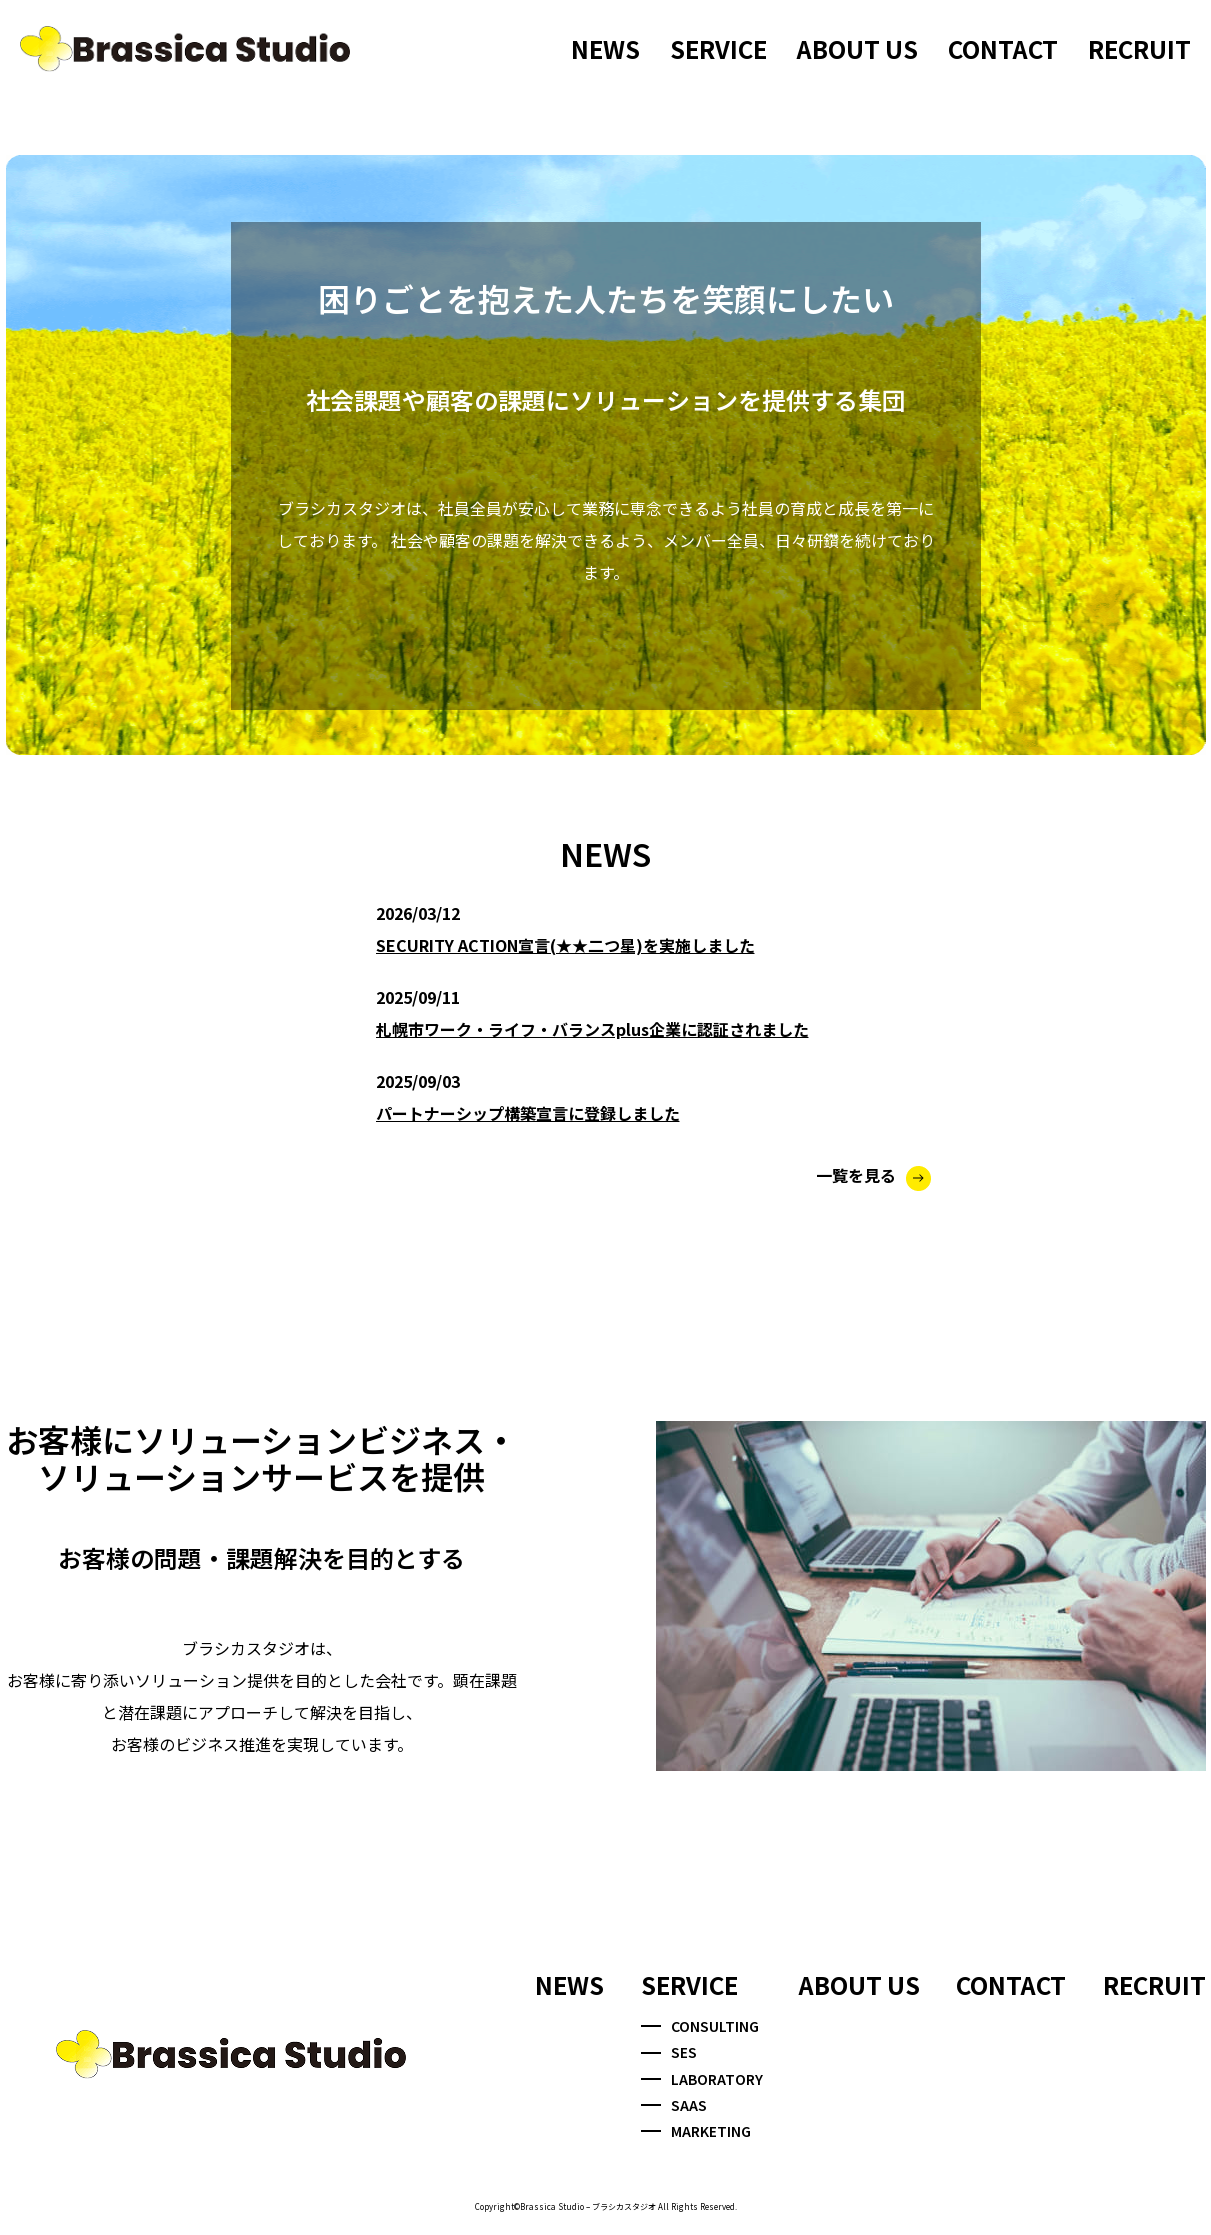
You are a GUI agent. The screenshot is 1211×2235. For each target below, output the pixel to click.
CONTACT (1003, 48)
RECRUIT (1139, 48)
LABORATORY (702, 2079)
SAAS (674, 2105)
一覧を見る (873, 1175)
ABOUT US (857, 48)
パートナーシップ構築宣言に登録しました (528, 1113)
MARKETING (696, 2131)
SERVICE (718, 48)
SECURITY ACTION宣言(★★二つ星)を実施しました (565, 945)
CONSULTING (700, 2026)
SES (669, 2052)
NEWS (605, 48)
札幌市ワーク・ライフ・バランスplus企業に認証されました (592, 1029)
